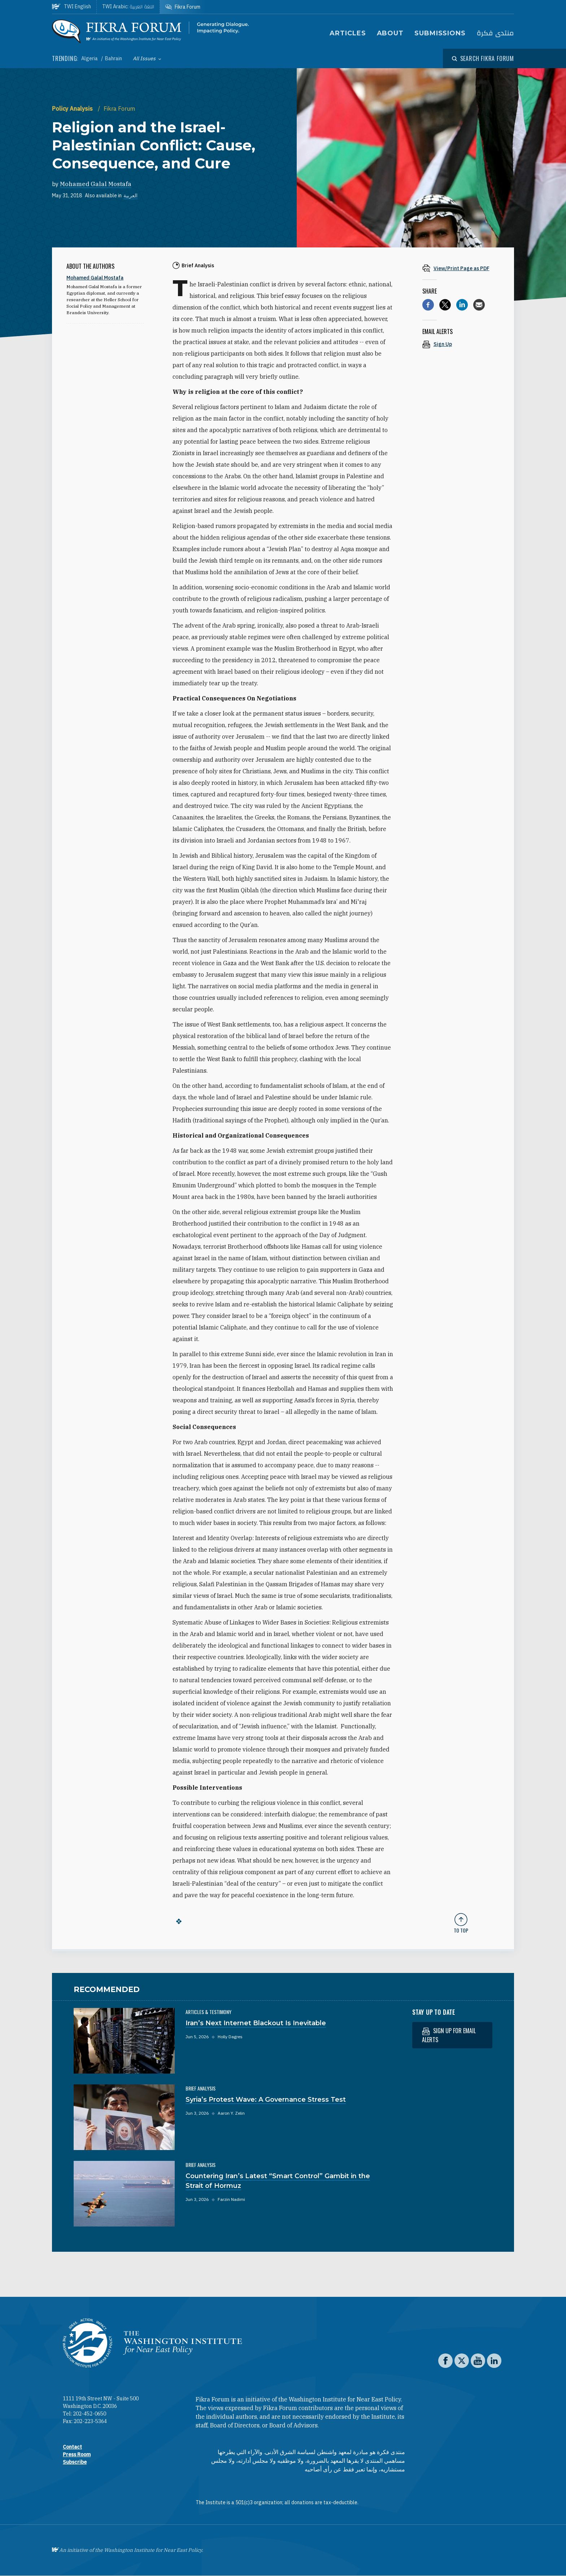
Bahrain (113, 58)
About (390, 33)
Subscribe (75, 2462)
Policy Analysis (73, 108)
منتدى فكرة (495, 33)
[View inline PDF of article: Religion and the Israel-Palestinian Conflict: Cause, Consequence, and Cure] (461, 268)
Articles (348, 33)
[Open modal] (483, 58)
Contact (72, 2447)
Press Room (77, 2454)
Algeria (90, 58)
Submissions (440, 33)
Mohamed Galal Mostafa (95, 184)
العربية (130, 195)
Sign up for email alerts (449, 2035)
